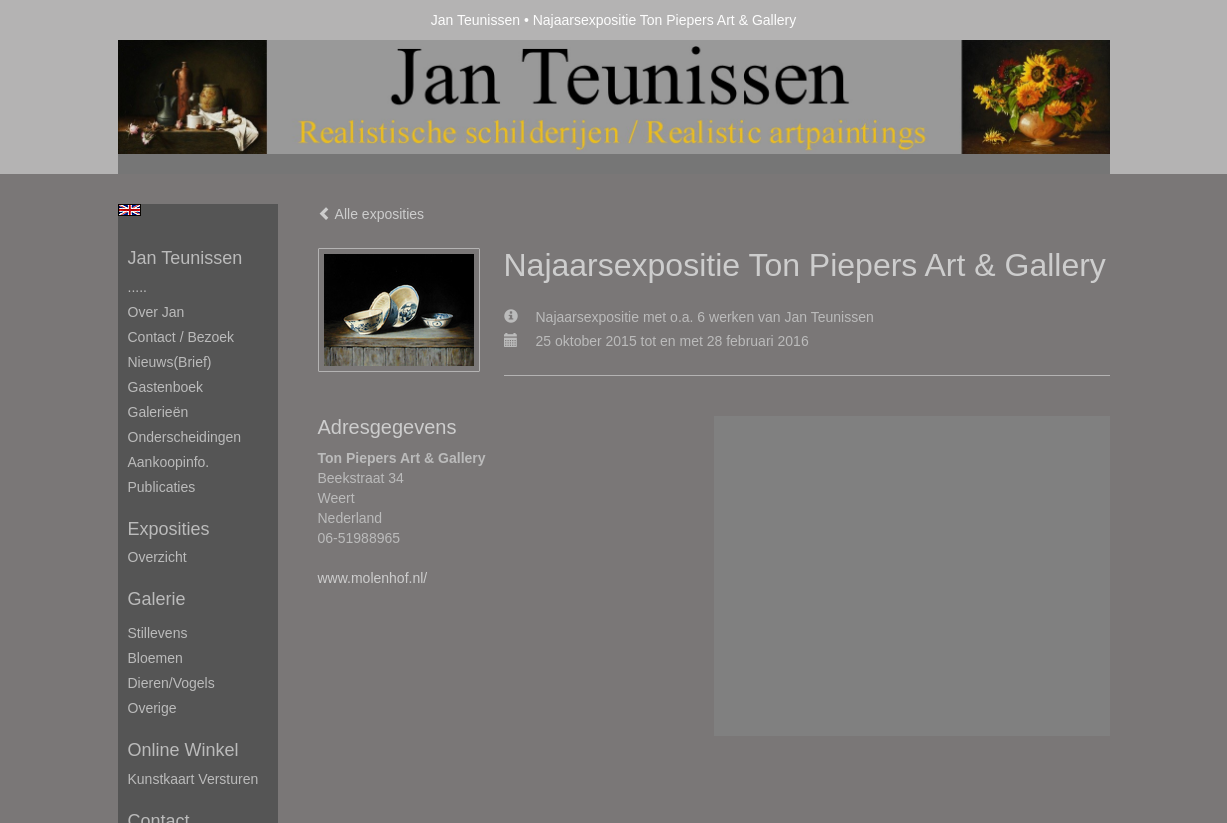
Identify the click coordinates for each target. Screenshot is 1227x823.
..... (137, 287)
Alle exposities (371, 214)
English (129, 210)
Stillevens (158, 633)
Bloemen (155, 658)
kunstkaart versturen (193, 779)
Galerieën (158, 412)
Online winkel (183, 750)
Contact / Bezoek (181, 337)
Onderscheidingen (185, 437)
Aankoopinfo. (169, 462)
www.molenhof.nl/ (373, 578)
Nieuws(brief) (170, 362)
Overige (152, 708)
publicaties (162, 487)
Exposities (169, 529)
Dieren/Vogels (171, 683)
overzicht (157, 557)
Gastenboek (166, 387)
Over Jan (156, 312)
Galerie (157, 599)
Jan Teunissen (475, 20)
